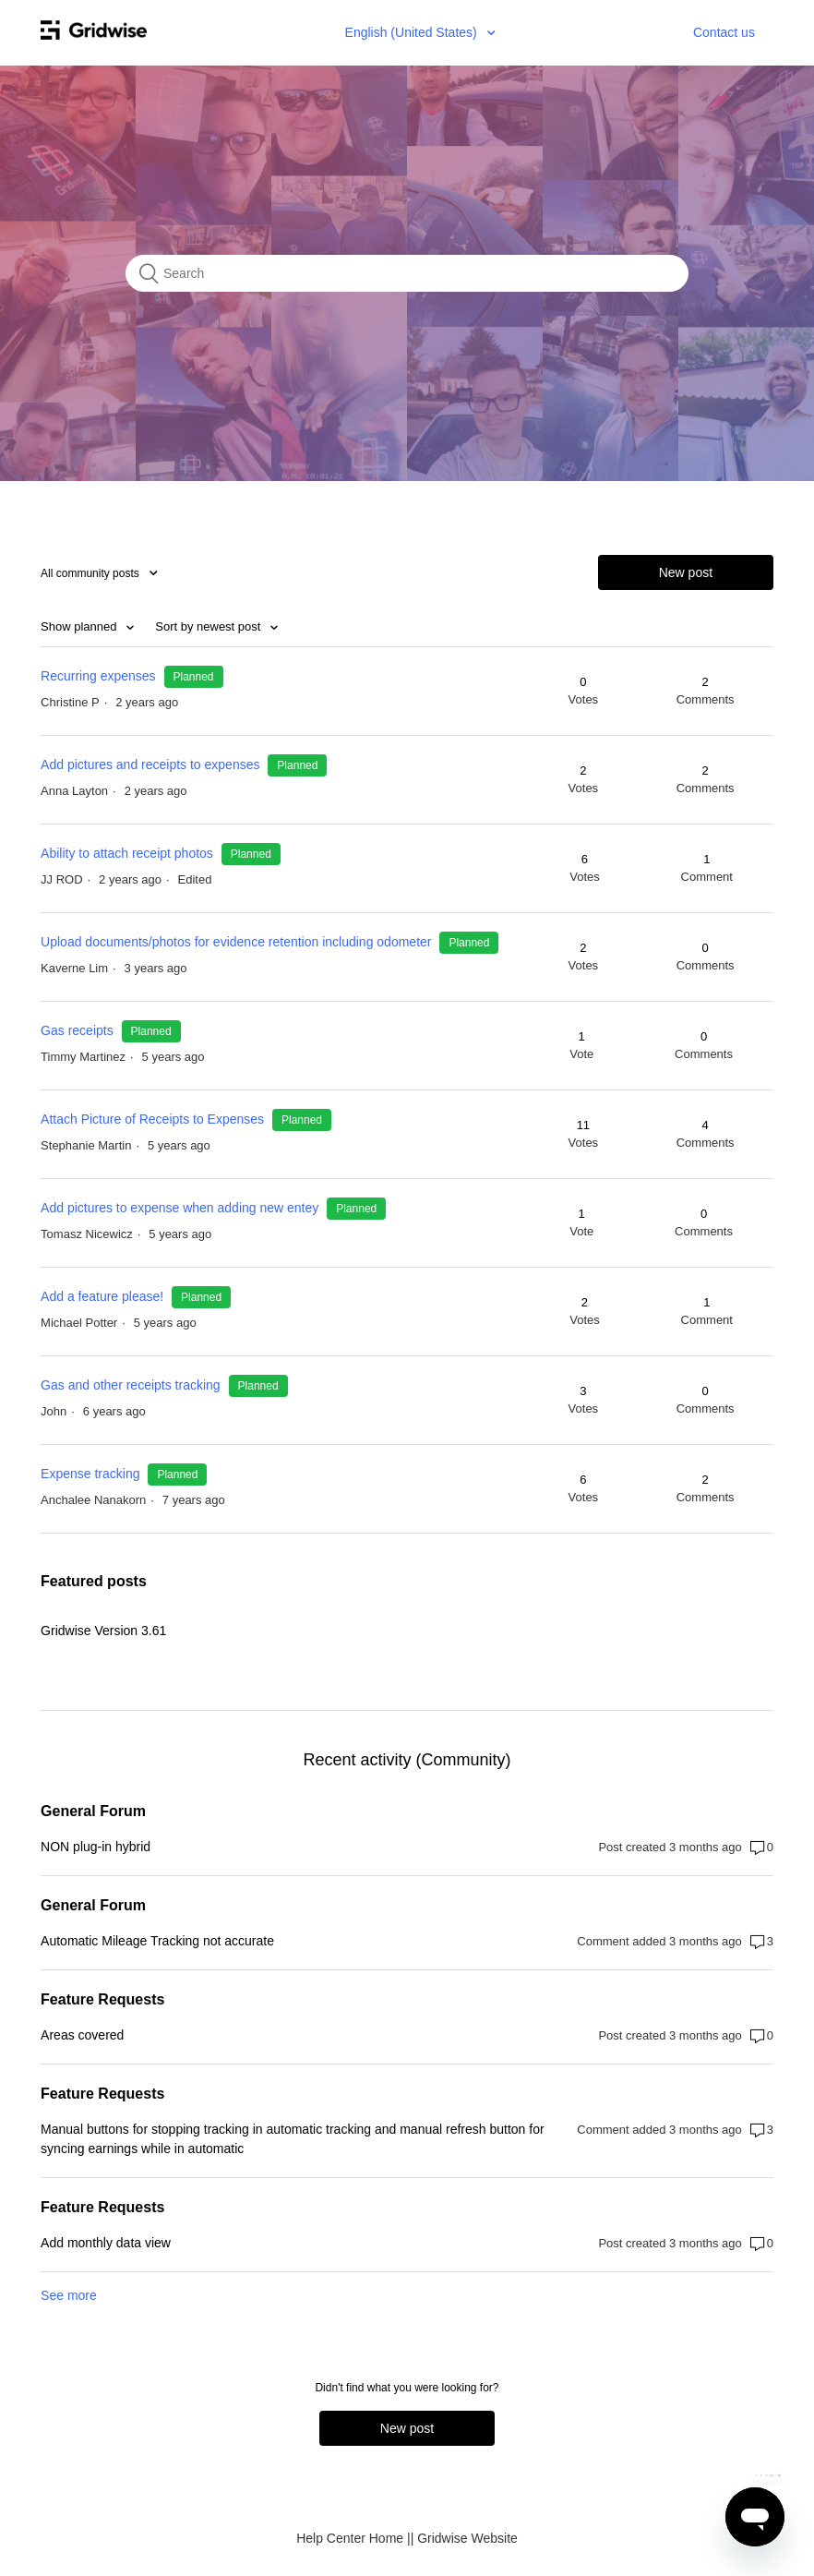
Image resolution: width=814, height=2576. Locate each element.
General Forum (93, 1811)
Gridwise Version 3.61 (103, 1630)
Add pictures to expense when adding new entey (179, 1207)
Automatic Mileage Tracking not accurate (157, 1940)
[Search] (407, 273)
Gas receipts (78, 1030)
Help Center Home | (353, 2538)
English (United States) (413, 32)
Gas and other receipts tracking (131, 1385)
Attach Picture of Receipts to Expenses (152, 1119)
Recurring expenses (98, 675)
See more (69, 2295)
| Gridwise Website (464, 2538)
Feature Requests (102, 1999)
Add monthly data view (106, 2242)
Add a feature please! (102, 1296)
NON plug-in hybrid (95, 1846)
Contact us (724, 32)
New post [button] (685, 572)
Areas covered (82, 2035)
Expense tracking (92, 1473)
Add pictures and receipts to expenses (150, 764)
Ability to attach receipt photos (127, 853)
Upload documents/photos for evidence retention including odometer (238, 941)
